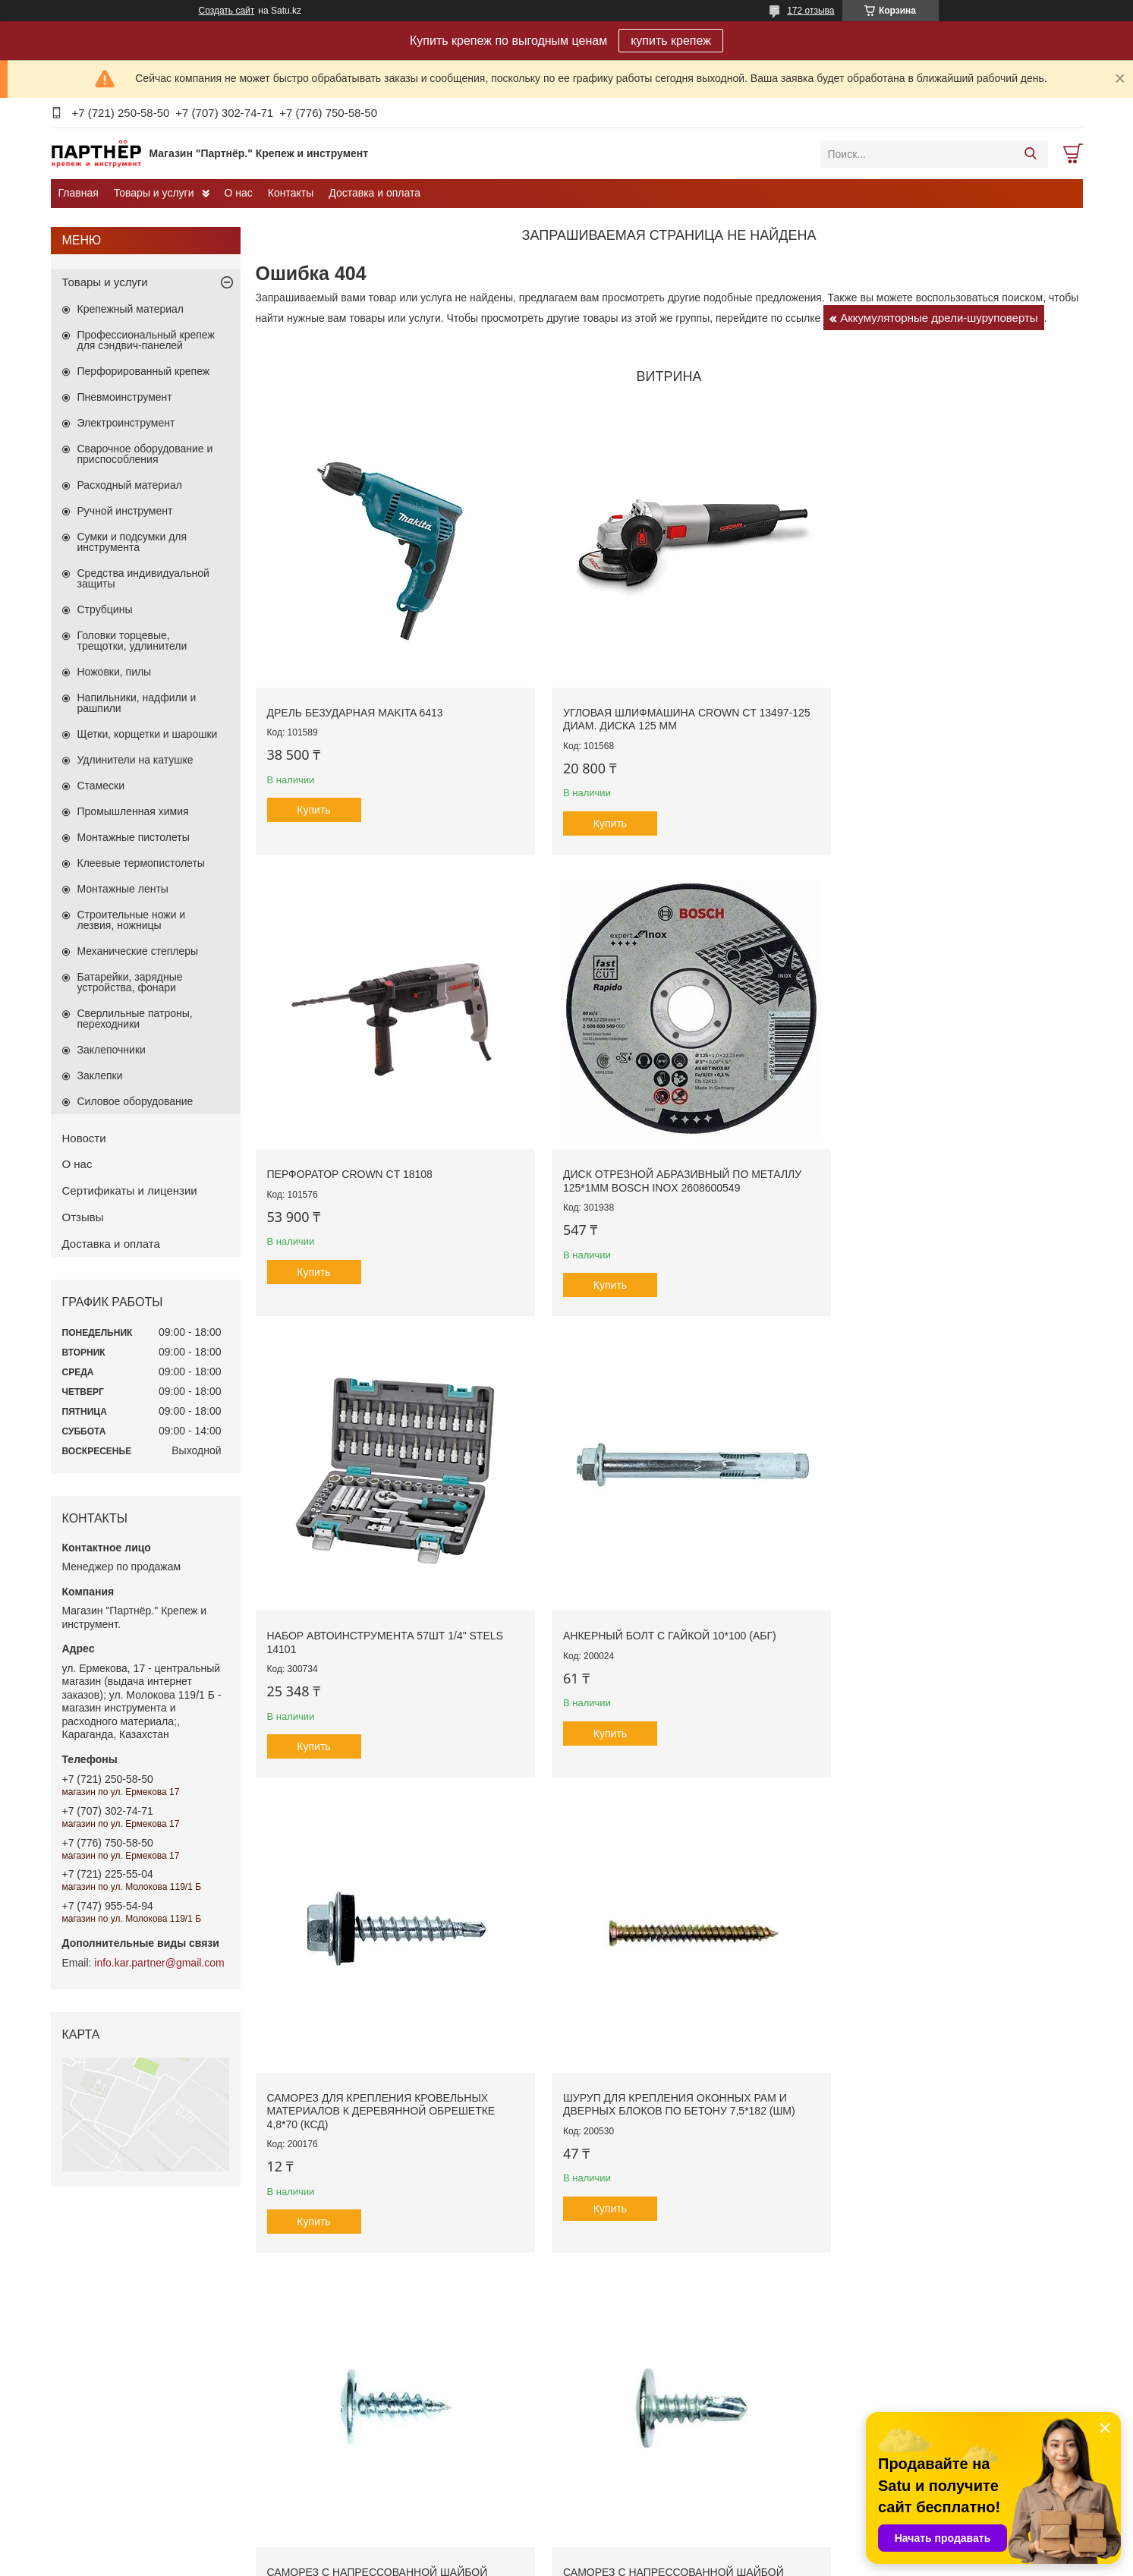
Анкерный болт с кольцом (125, 2298)
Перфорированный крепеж (143, 371)
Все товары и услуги (663, 1630)
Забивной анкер (103, 2330)
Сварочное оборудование (390, 2330)
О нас (239, 193)
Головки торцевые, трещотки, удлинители (132, 640)
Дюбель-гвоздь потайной (123, 2420)
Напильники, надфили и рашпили (137, 702)
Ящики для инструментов (640, 2379)
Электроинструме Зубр (384, 2266)
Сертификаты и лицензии (129, 1190)
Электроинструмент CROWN (398, 2250)
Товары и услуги (154, 193)
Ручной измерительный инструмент (663, 2330)
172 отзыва (810, 10)
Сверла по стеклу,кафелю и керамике (919, 2379)
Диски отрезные (868, 2250)
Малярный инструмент (634, 2298)
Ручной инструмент (125, 511)
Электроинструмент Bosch (392, 2282)
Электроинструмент (126, 423)
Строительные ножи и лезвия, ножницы (131, 920)
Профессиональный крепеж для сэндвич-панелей (146, 340)
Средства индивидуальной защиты (143, 578)
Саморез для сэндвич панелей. (137, 2493)
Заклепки (100, 1075)
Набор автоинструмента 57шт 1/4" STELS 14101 (340, 1024)
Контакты (290, 193)
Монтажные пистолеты (133, 837)
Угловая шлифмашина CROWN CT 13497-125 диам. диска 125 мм (551, 640)
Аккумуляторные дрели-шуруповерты (939, 317)
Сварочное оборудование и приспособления (145, 453)
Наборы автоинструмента (641, 2250)
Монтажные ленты (122, 889)
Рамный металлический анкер (135, 2282)
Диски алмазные (870, 2282)
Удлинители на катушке (135, 760)
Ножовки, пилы (114, 672)
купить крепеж (671, 40)
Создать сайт (227, 10)
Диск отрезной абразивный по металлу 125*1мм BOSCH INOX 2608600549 (982, 640)
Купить (313, 738)
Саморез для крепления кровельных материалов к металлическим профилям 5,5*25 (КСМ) (979, 1439)
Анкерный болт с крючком (125, 2314)
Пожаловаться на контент (658, 2561)
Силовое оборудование (135, 1101)
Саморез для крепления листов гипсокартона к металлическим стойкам (174, 2397)
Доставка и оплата (374, 193)
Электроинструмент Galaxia (395, 2347)
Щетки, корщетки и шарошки (147, 734)
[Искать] (1031, 154)
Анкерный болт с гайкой (120, 2266)
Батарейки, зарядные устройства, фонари (130, 982)
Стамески (101, 785)
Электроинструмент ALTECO (398, 2314)
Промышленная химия (133, 811)
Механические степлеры (138, 951)
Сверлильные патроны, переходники (135, 1018)
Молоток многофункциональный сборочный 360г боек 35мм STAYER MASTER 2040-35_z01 (768, 1439)
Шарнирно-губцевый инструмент (657, 2363)
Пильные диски (867, 2266)
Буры (844, 2330)
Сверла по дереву (873, 2363)
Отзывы (83, 1217)
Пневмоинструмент (124, 397)
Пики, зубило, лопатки (883, 2314)
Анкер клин (92, 2347)
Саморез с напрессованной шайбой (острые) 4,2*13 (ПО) (352, 1426)
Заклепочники (111, 1050)
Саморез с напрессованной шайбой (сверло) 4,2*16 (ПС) (562, 1426)
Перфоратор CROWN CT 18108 (771, 627)
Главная (78, 193)
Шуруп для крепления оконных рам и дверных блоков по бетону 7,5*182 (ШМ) (973, 1037)
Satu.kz (631, 2548)
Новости (84, 1138)
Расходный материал (129, 485)
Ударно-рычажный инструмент (652, 2347)
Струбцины (105, 609)
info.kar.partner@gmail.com (159, 1963)
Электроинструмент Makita (393, 2298)
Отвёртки (603, 2314)
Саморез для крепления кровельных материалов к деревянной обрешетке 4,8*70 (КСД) (767, 1037)
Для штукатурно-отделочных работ (662, 2266)
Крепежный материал (130, 309)
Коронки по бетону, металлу (896, 2395)
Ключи (597, 2282)
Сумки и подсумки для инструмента (132, 542)
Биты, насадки (865, 2298)
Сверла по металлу (876, 2347)
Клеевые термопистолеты (141, 863)
